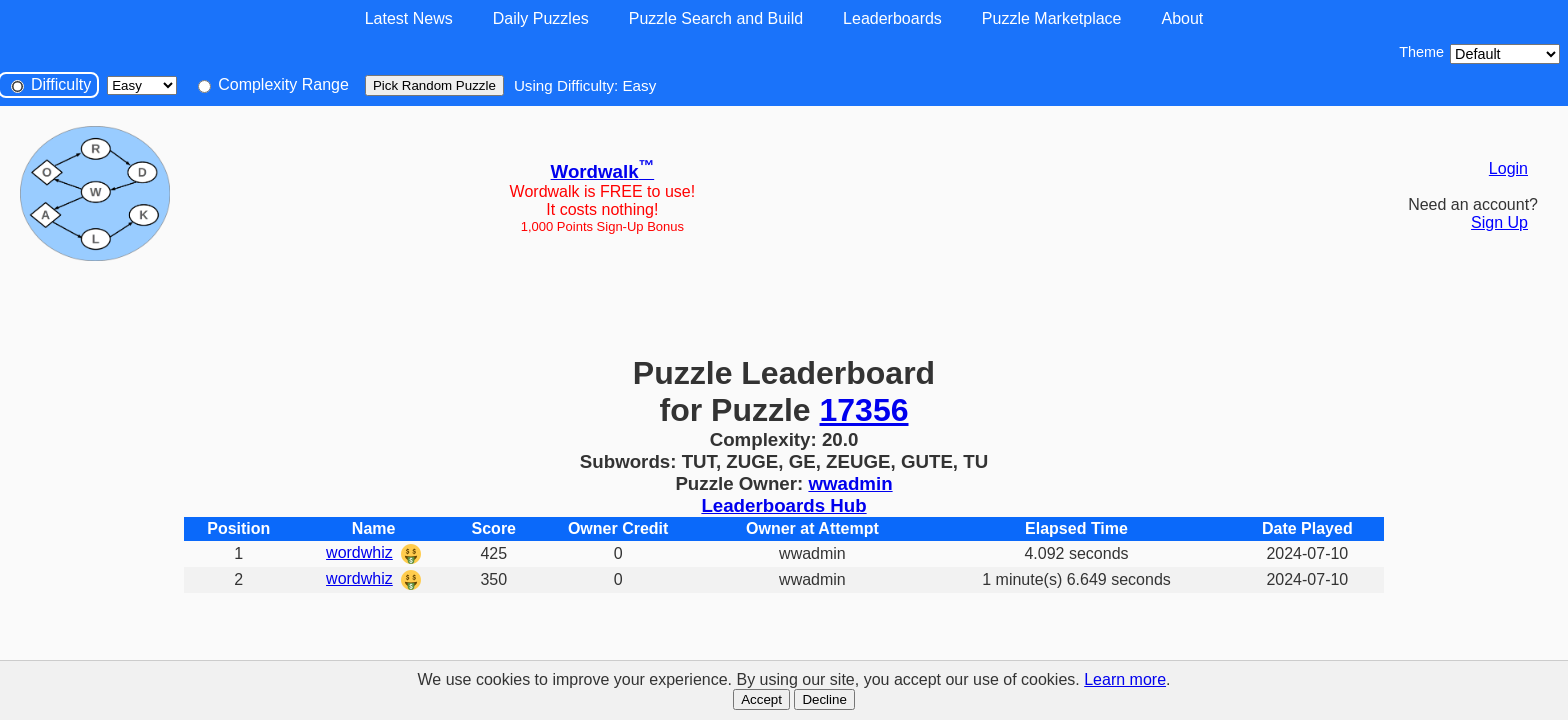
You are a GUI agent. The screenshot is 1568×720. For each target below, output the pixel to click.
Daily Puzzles (541, 18)
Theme (1421, 52)
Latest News (409, 18)
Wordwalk (603, 171)
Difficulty (51, 84)
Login (1508, 168)
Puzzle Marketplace (1052, 18)
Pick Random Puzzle (434, 85)
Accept (761, 699)
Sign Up (1499, 222)
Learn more (1125, 679)
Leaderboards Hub (783, 505)
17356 (864, 410)
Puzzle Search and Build (716, 18)
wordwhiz (359, 552)
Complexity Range (273, 84)
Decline (824, 699)
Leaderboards (892, 18)
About (1182, 18)
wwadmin (850, 483)
